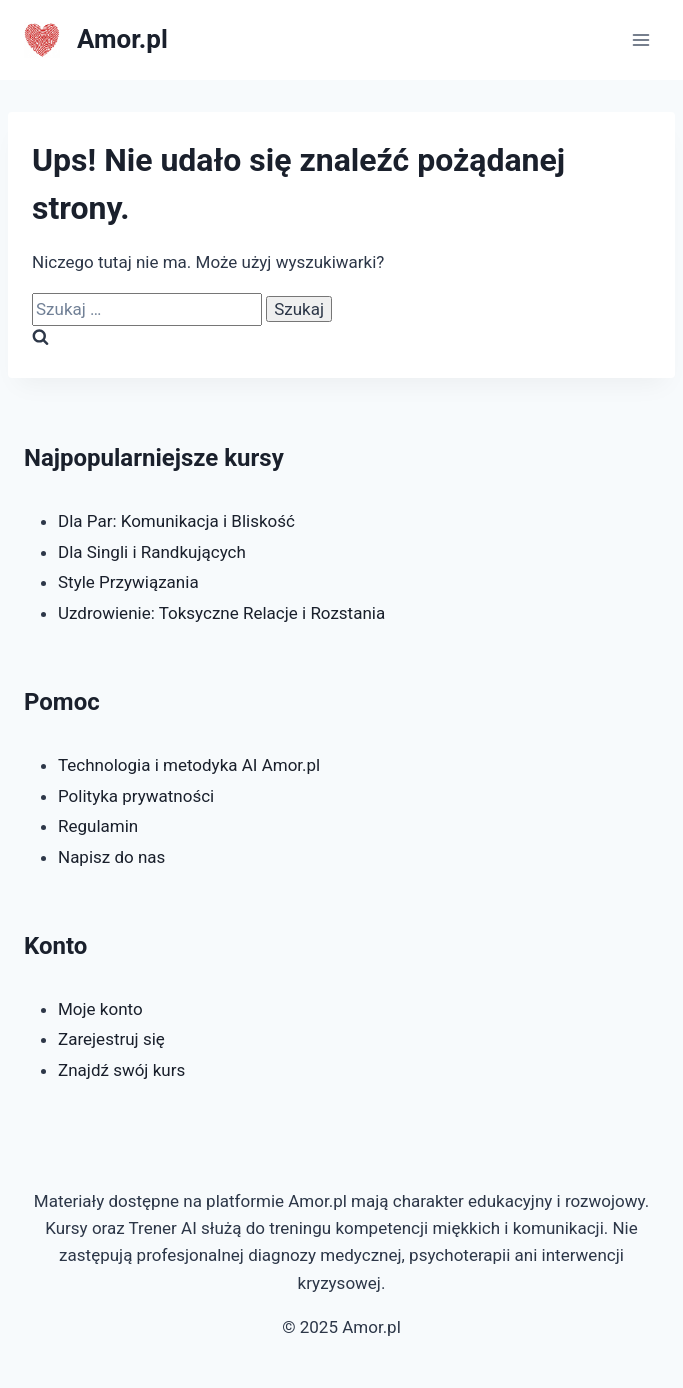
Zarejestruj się (111, 1039)
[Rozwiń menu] (640, 39)
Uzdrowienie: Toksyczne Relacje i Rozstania (221, 613)
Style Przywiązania (128, 582)
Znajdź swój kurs (121, 1070)
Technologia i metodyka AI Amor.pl (189, 765)
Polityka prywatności (136, 796)
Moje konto (100, 1009)
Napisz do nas (111, 857)
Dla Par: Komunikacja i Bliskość (176, 521)
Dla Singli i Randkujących (152, 552)
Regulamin (98, 826)
